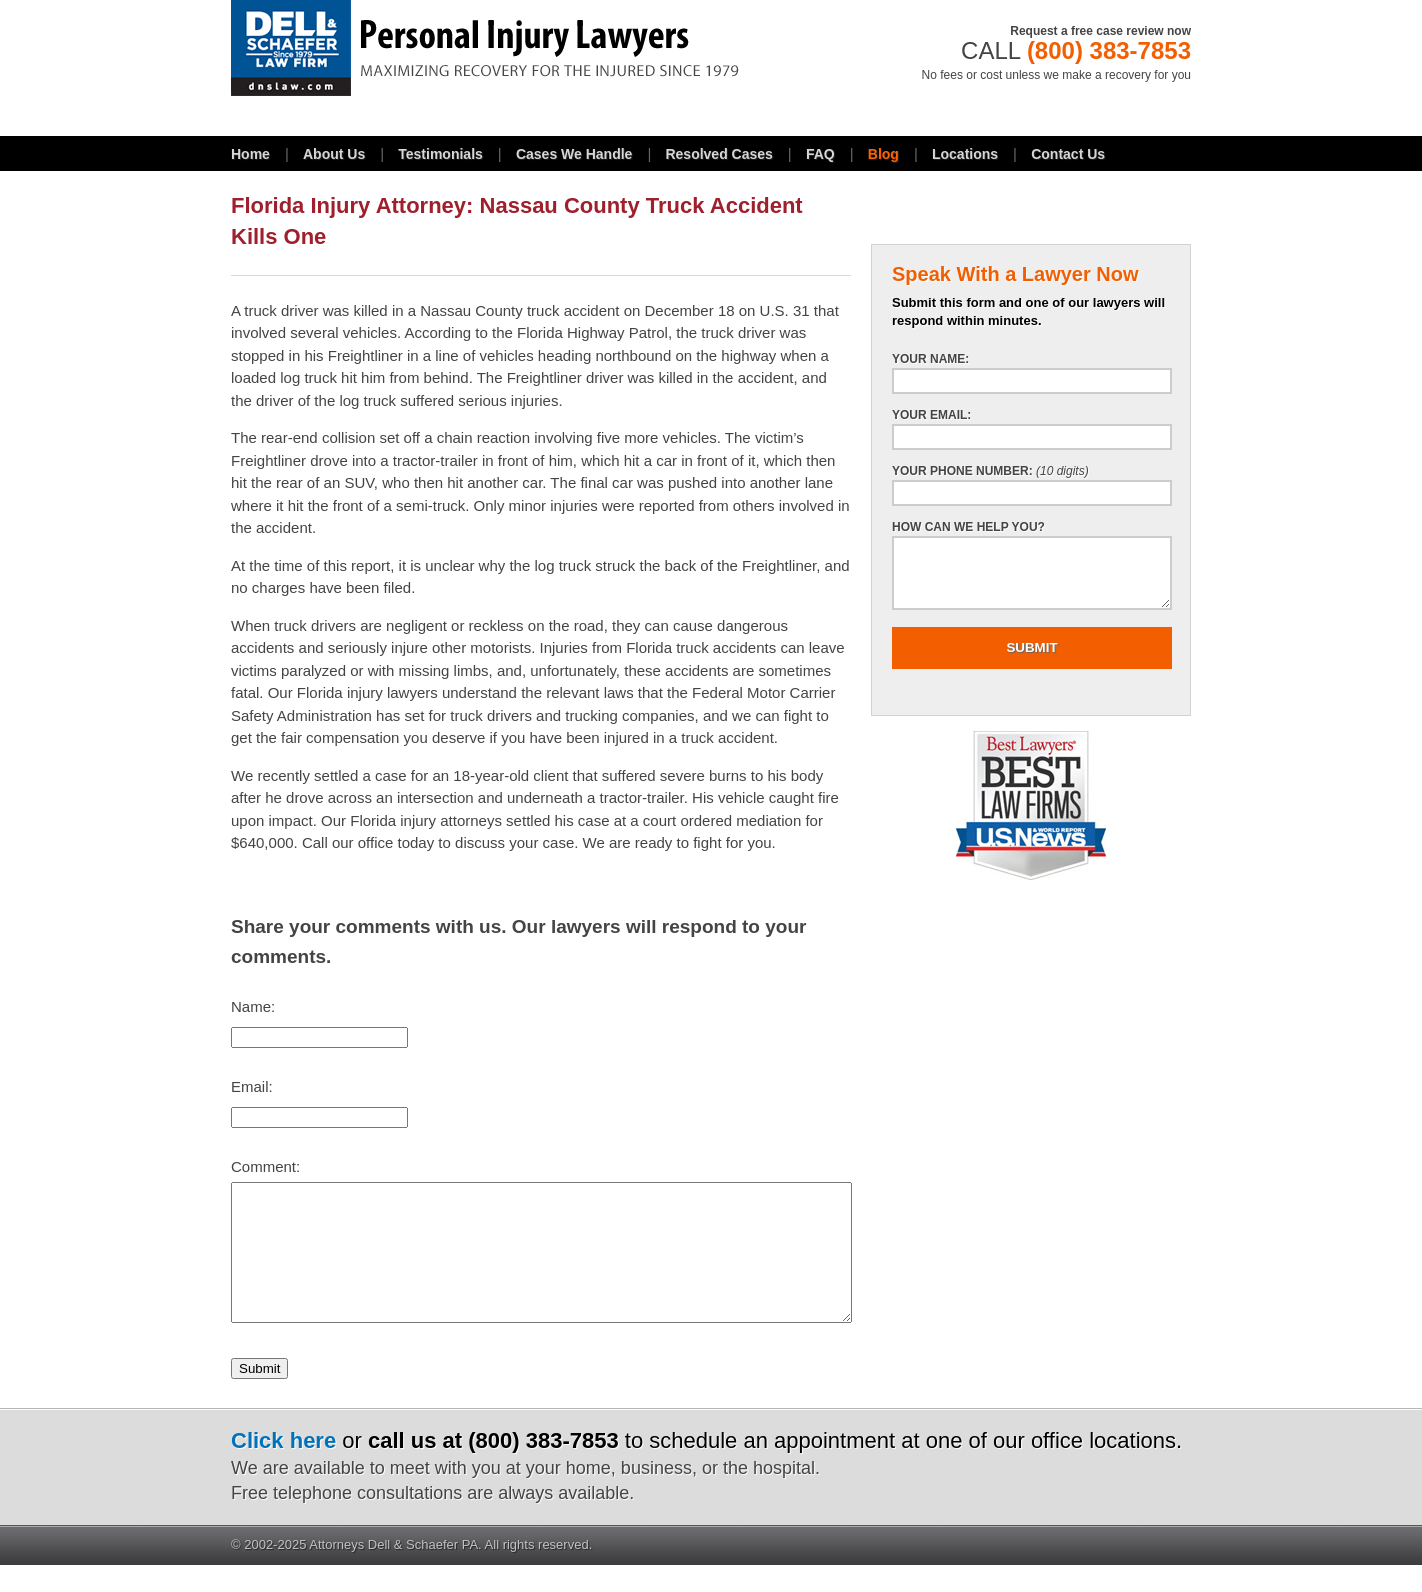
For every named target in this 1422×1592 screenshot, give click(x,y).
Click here (283, 1467)
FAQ (820, 154)
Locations (965, 154)
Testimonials (440, 154)
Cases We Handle (574, 154)
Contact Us (1068, 154)
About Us (334, 154)
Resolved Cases (718, 154)
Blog (883, 154)
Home (250, 154)
